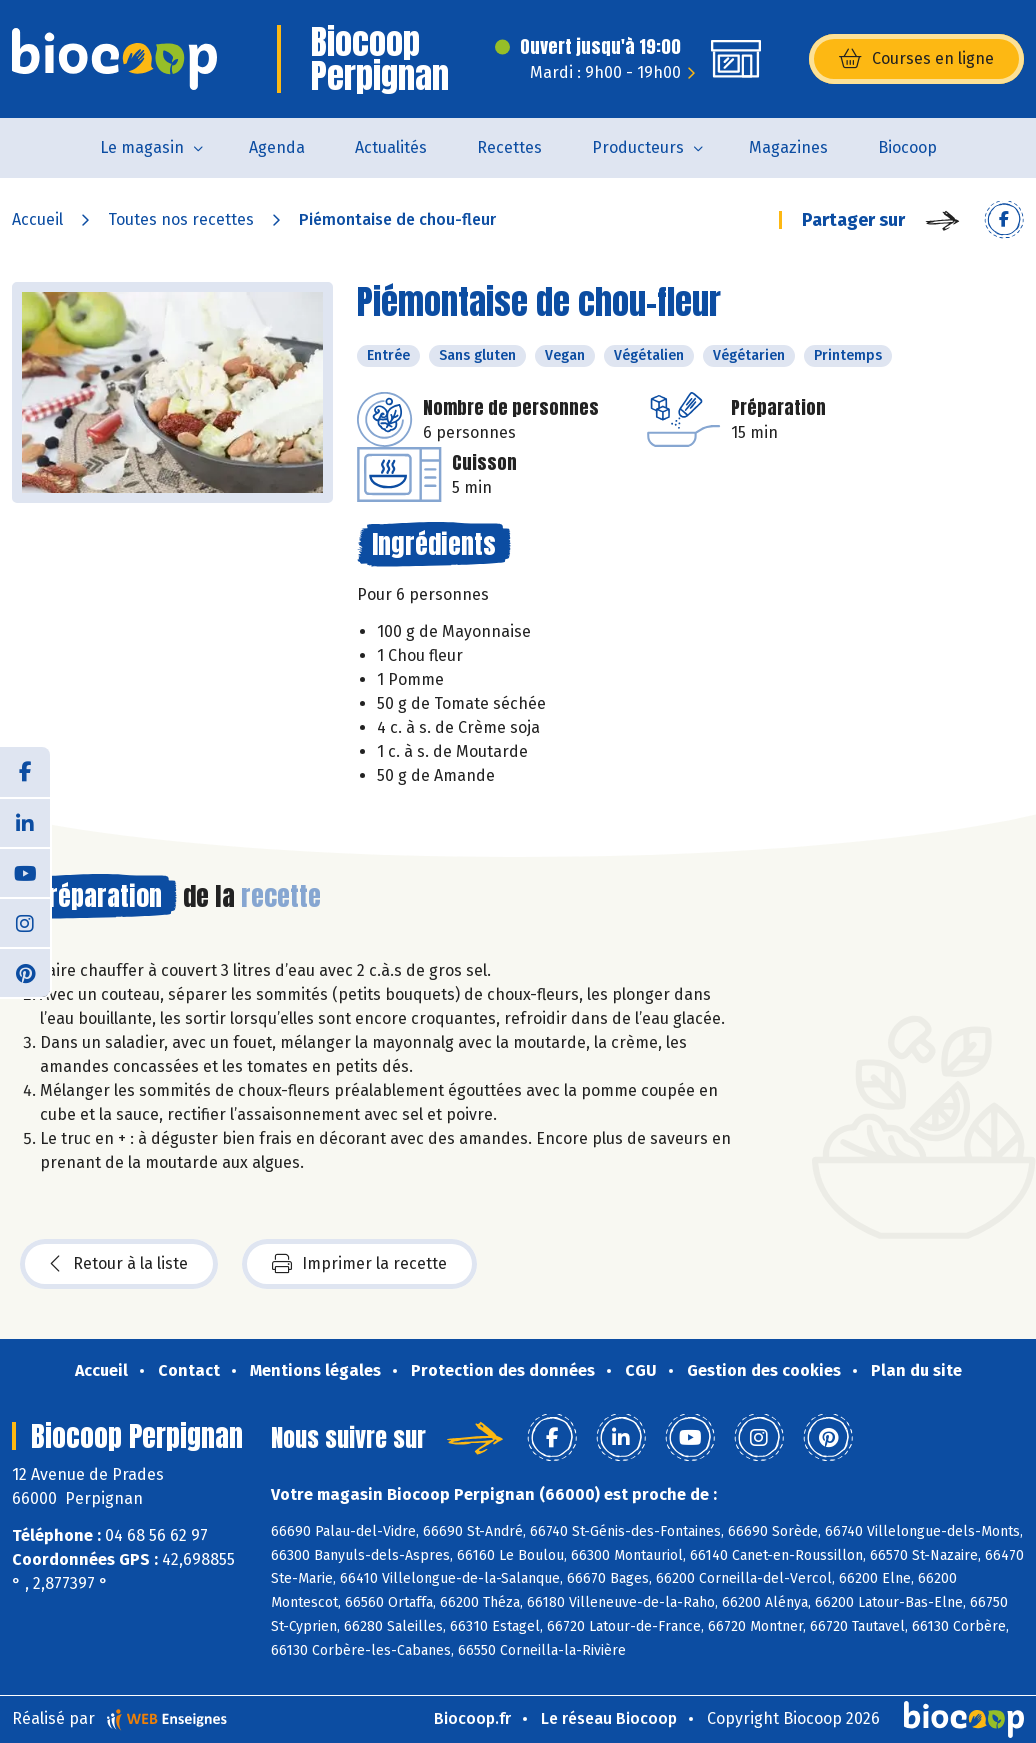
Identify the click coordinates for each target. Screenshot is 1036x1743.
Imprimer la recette (359, 1264)
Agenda (277, 147)
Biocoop (907, 147)
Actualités (391, 147)
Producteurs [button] (638, 147)
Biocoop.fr (472, 1718)
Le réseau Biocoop (609, 1718)
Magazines (788, 147)
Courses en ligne (916, 59)
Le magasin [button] (142, 147)
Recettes (509, 147)
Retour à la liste (119, 1264)
